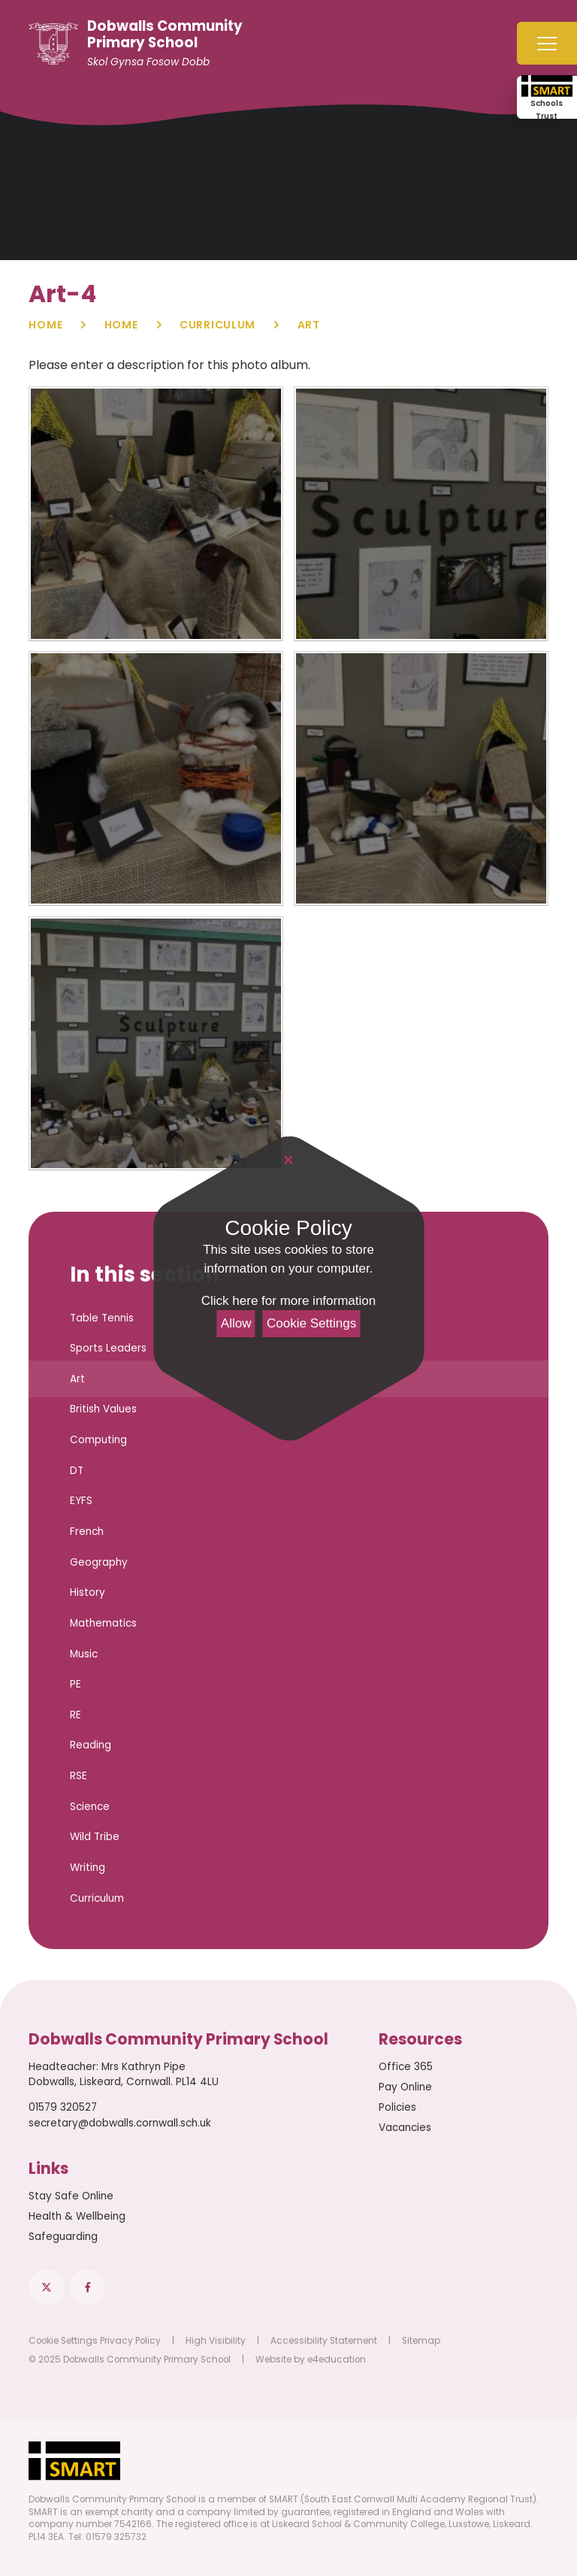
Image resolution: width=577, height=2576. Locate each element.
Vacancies (405, 2127)
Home (45, 324)
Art (309, 324)
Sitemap (421, 2341)
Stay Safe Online (71, 2196)
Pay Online (405, 2087)
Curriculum (217, 324)
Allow (236, 1323)
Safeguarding (63, 2236)
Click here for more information (288, 1301)
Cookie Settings (311, 1323)
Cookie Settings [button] (63, 2341)
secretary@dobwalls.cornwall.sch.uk (120, 2123)
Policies (397, 2107)
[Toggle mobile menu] (547, 43)
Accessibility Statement (323, 2341)
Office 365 (406, 2067)
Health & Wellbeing (77, 2216)
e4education (336, 2360)
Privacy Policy (130, 2341)
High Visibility (216, 2341)
